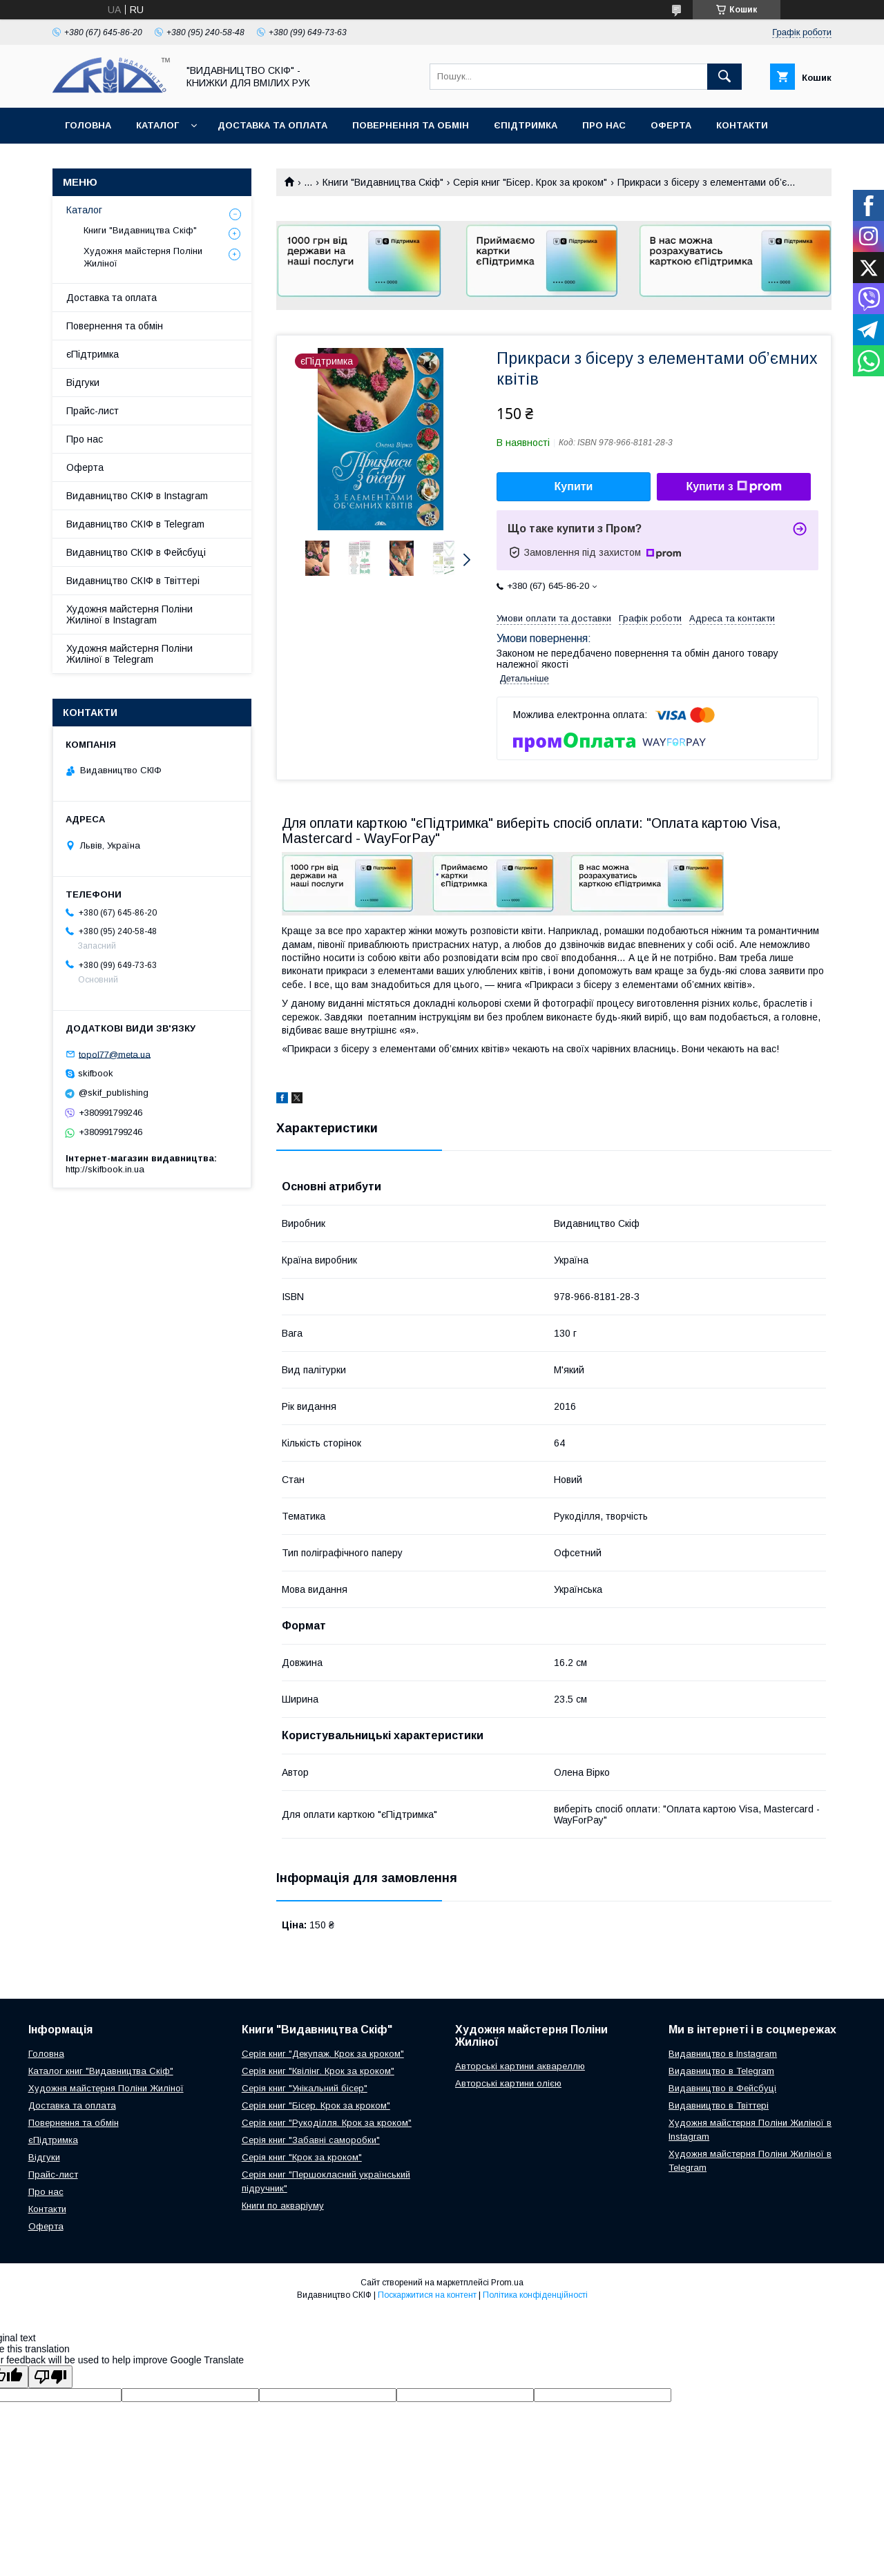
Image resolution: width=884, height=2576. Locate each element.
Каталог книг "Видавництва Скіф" (100, 2071)
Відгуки (82, 382)
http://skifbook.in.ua (105, 1169)
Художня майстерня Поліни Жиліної (143, 257)
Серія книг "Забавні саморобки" (311, 2140)
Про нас (604, 125)
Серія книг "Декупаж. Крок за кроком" (323, 2054)
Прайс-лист (92, 410)
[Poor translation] (50, 2376)
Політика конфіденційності (535, 2295)
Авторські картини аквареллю (520, 2066)
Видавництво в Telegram (721, 2071)
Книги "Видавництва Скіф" (383, 182)
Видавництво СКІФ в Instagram (137, 495)
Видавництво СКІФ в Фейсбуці (136, 552)
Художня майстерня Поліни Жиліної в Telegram (129, 654)
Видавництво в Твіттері (719, 2105)
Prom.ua (507, 2282)
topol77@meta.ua (115, 1054)
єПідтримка (525, 125)
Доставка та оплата (272, 125)
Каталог (157, 125)
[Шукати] (724, 77)
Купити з (733, 487)
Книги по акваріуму (283, 2205)
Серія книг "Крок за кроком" (302, 2157)
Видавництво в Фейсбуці (722, 2088)
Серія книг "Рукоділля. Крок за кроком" (327, 2123)
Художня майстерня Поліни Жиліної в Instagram (129, 614)
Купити (574, 486)
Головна (88, 125)
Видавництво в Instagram (723, 2054)
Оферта (671, 125)
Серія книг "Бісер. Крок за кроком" (530, 182)
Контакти (742, 125)
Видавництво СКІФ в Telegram (135, 524)
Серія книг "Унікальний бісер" (304, 2088)
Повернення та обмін (410, 125)
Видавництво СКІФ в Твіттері (133, 580)
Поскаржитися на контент (427, 2295)
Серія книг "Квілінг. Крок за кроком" (318, 2071)
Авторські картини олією (508, 2083)
